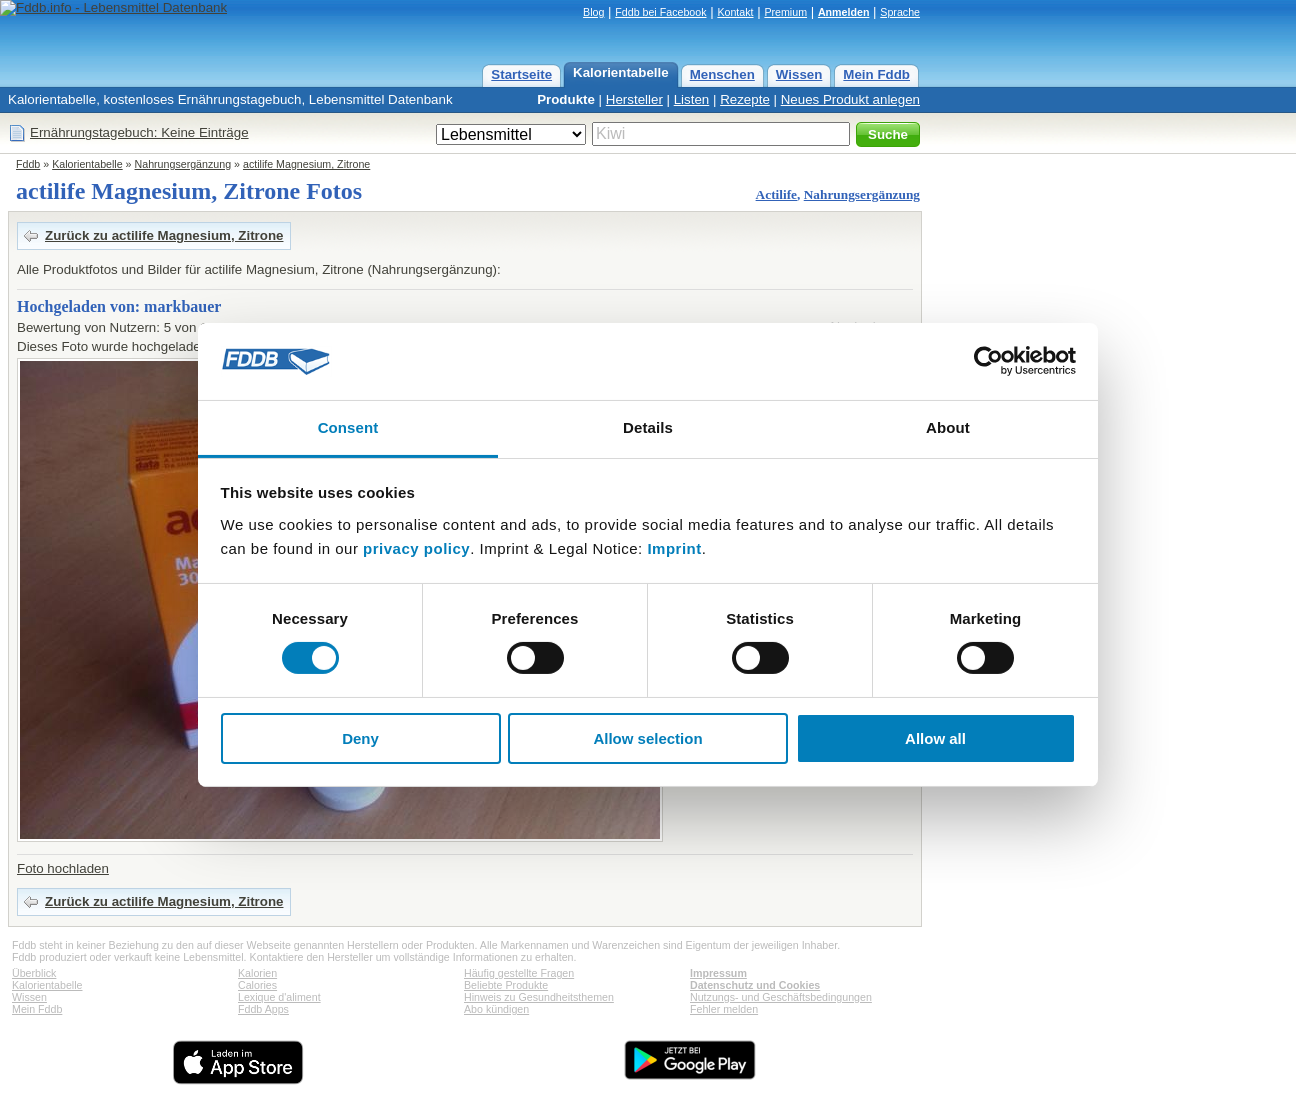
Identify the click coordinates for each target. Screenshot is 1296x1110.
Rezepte (745, 99)
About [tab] (948, 427)
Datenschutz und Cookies (755, 985)
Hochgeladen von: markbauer (119, 306)
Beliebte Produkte (506, 985)
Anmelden (844, 12)
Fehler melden (724, 1009)
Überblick (34, 973)
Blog (593, 12)
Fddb (28, 164)
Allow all (935, 738)
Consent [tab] (348, 427)
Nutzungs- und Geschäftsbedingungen (781, 997)
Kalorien (257, 973)
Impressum (718, 973)
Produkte (566, 99)
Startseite (521, 74)
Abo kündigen (496, 1009)
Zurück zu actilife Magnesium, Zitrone (164, 235)
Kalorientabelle (621, 72)
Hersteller (634, 99)
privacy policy (416, 548)
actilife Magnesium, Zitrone (306, 164)
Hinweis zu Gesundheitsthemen (539, 997)
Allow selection (647, 738)
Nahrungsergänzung (183, 164)
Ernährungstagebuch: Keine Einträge (139, 132)
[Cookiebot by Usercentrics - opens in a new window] (988, 361)
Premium (785, 12)
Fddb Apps (263, 1009)
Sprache (900, 12)
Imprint (674, 548)
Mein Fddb (876, 74)
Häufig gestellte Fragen (519, 973)
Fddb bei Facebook (660, 12)
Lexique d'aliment (279, 997)
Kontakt (735, 12)
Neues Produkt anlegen (850, 99)
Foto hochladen (63, 868)
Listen (692, 99)
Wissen (799, 74)
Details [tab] (648, 427)
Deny (360, 738)
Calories (257, 985)
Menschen (722, 74)
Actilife (776, 194)
